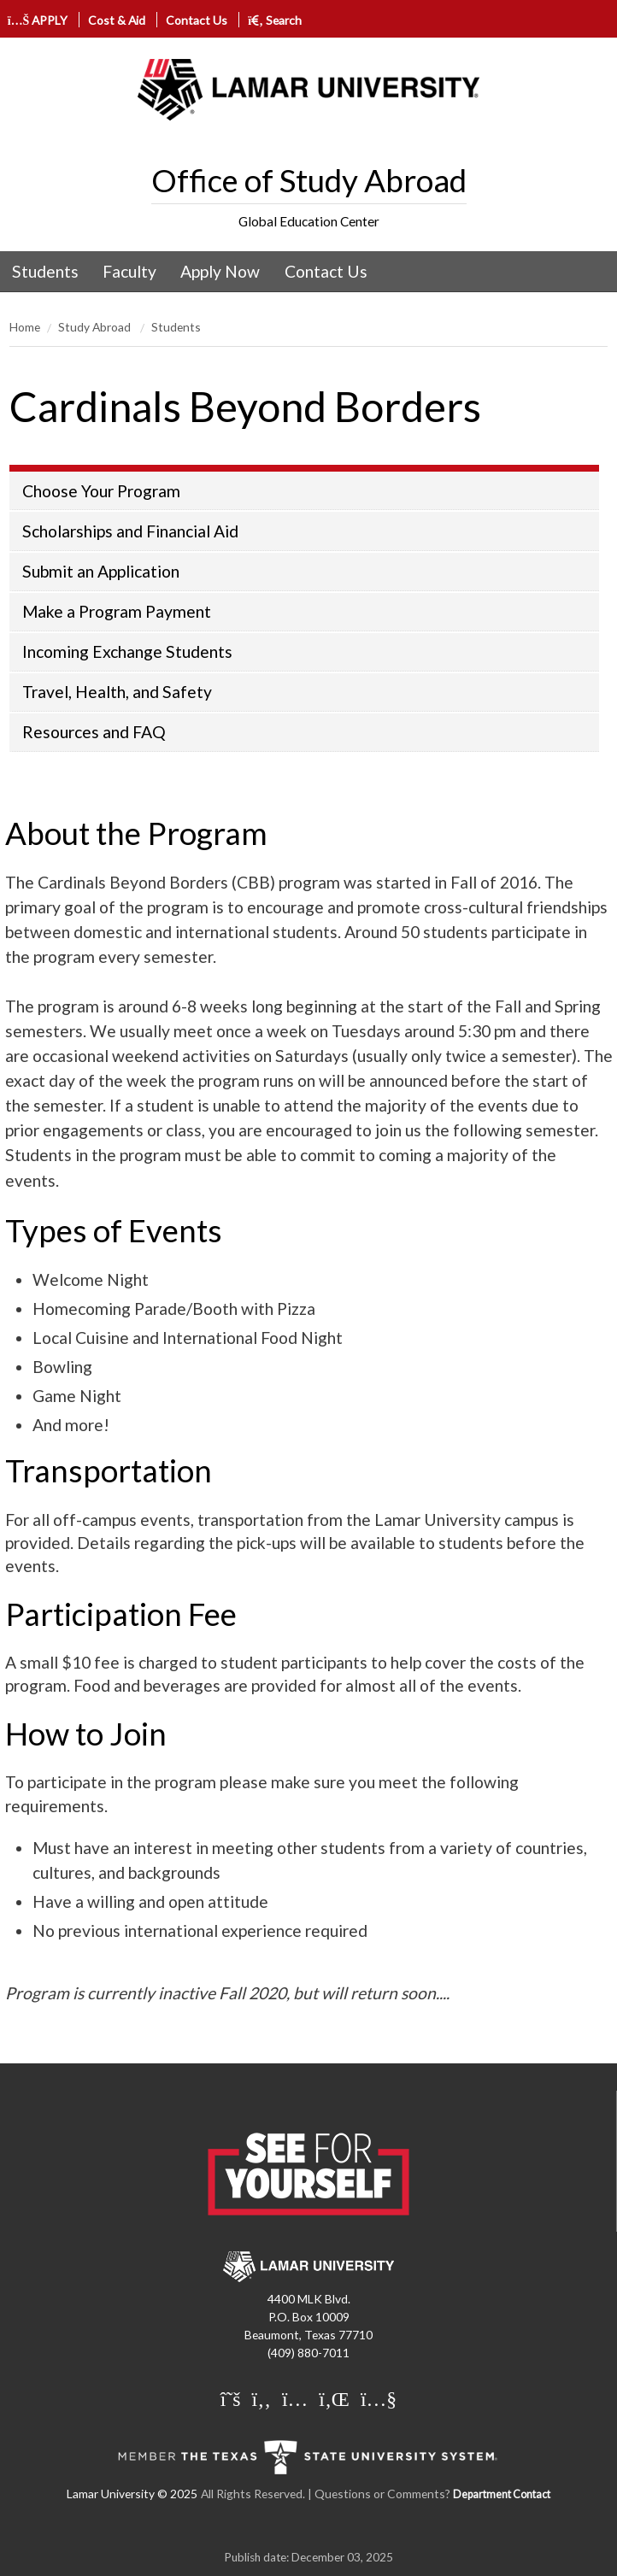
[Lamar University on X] (230, 2400)
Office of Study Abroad (309, 180)
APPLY (38, 20)
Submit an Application (100, 571)
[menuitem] (45, 271)
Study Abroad (95, 327)
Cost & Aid (116, 20)
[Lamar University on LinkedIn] (334, 2400)
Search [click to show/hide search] (275, 20)
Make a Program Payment (116, 611)
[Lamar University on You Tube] (378, 2400)
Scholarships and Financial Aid (130, 531)
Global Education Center (308, 221)
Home (24, 327)
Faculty (129, 271)
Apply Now (220, 271)
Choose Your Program (101, 491)
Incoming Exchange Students (127, 651)
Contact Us (196, 20)
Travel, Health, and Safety (117, 691)
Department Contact (501, 2494)
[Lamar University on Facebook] (261, 2400)
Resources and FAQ (94, 732)
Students (45, 271)
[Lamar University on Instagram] (295, 2400)
